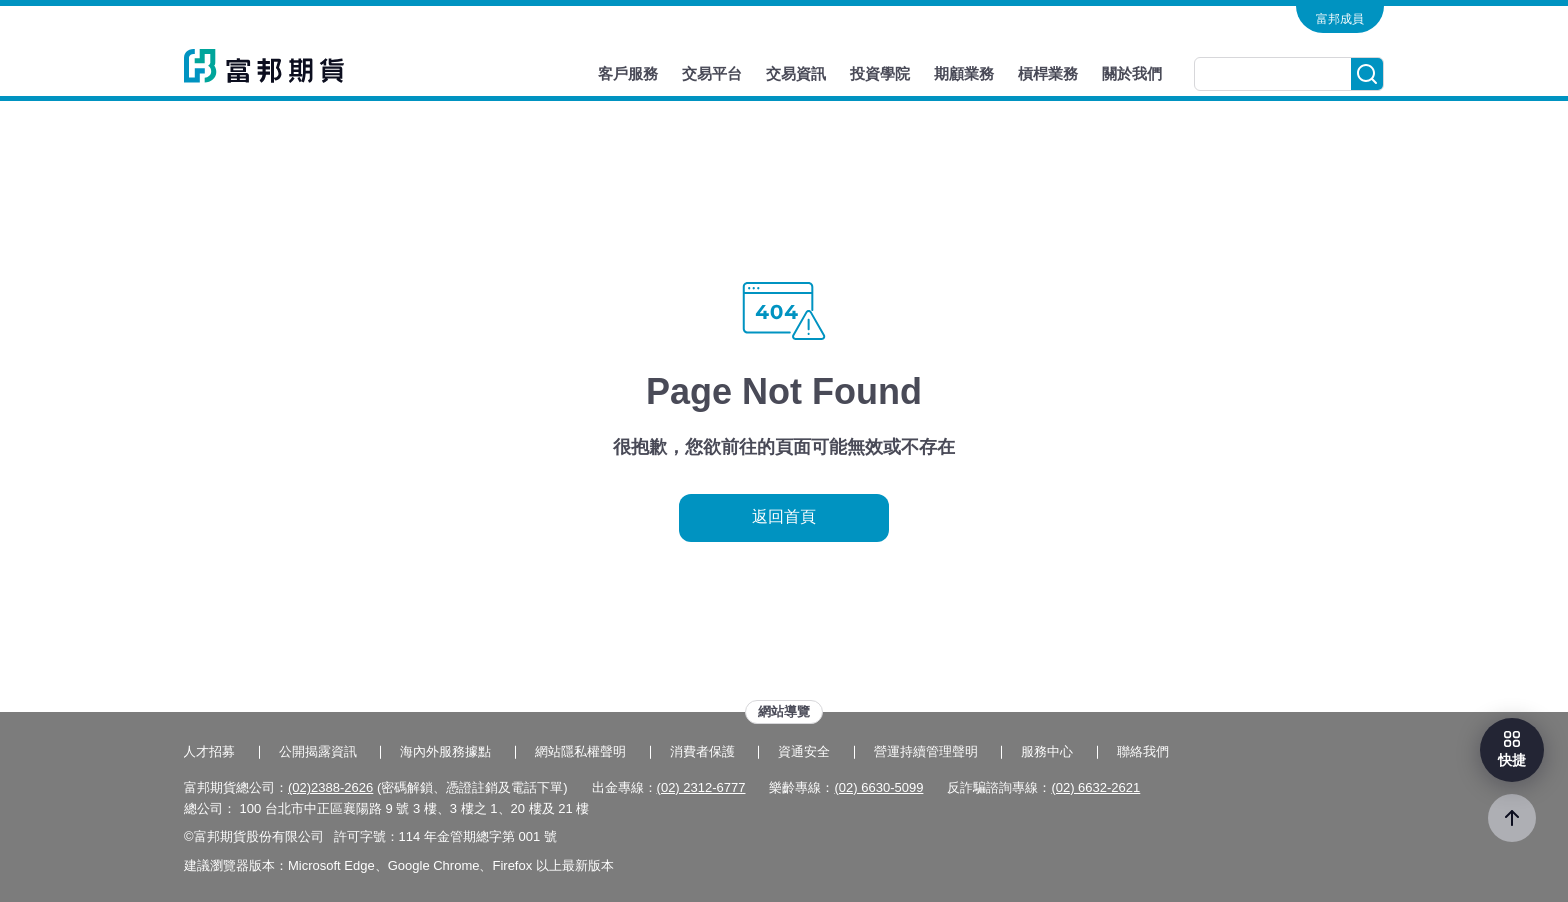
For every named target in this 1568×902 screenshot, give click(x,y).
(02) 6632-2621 (1095, 787)
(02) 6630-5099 (878, 787)
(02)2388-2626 (330, 787)
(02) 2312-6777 (701, 787)
